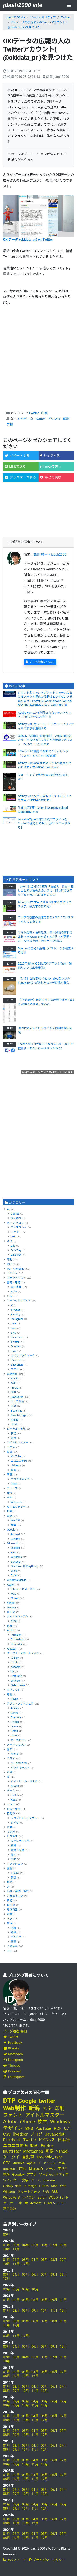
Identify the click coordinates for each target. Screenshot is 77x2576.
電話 (9, 1694)
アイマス (49, 2163)
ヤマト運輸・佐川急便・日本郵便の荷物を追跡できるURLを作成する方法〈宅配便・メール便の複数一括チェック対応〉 (45, 936)
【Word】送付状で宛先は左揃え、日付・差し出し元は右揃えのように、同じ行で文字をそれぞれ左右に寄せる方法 (46, 890)
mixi (13, 1351)
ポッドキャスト (20, 1767)
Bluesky (15, 1314)
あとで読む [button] (50, 477)
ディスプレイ (19, 1227)
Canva (14, 1712)
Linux (14, 1735)
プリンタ (53, 419)
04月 (25, 2245)
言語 (9, 1868)
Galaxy (15, 1657)
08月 (53, 2260)
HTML (14, 1387)
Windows (16, 1557)
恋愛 (9, 1827)
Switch (15, 1795)
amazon (9, 2169)
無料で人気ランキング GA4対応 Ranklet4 (46, 1072)
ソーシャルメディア (43, 17)
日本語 (15, 1872)
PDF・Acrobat (15, 1268)
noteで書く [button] (50, 466)
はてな (11, 1612)
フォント (13, 2115)
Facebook (16, 1337)
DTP (9, 1264)
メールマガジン (16, 1744)
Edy (13, 1245)
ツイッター (11, 2180)
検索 (13, 1525)
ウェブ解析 (17, 1401)
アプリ (32, 2174)
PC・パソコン (15, 1222)
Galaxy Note (18, 1685)
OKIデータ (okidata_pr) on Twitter (28, 239)
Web (9, 1515)
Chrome (15, 1538)
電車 (9, 1914)
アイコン (28, 2197)
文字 (25, 2180)
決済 (9, 1241)
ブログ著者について (40, 662)
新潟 (13, 1433)
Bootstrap (16, 1410)
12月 (25, 2264)
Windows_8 (11, 2197)
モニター (16, 1232)
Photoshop (17, 1639)
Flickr (14, 1483)
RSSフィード (14, 2560)
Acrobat (35, 2203)
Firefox (15, 1721)
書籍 (6, 2174)
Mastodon (13, 2054)
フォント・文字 (16, 1277)
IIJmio (14, 1662)
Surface (15, 1561)
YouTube (16, 1456)
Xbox (14, 1799)
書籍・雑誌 (13, 1282)
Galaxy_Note (12, 2186)
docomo (15, 1667)
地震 (9, 1511)
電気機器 (12, 1909)
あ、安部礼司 (19, 1763)
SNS (13, 1332)
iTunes (15, 1598)
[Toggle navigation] (69, 6)
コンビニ (16, 1937)
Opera (14, 1726)
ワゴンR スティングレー (25, 1818)
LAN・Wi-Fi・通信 (18, 1891)
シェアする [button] (50, 456)
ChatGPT (16, 1218)
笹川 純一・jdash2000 (50, 554)
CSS (13, 1392)
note (13, 1328)
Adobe (10, 1630)
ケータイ (11, 2157)
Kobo (14, 1291)
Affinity (15, 1708)
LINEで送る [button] (15, 466)
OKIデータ (25, 419)
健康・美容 (13, 1808)
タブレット (13, 1689)
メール (50, 2169)
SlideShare (17, 1364)
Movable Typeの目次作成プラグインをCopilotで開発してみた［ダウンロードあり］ (44, 823)
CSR (13, 1859)
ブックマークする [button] (20, 477)
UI (39, 2163)
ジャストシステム (17, 1616)
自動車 (11, 1813)
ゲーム (11, 1790)
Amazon (11, 1648)
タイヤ (15, 1822)
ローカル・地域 (16, 1428)
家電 (13, 1941)
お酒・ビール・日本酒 (24, 1781)
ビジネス (12, 1836)
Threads (16, 1309)
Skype (14, 1698)
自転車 (11, 1905)
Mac (13, 1593)
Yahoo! (11, 1602)
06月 (44, 2245)
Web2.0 (15, 1520)
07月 (53, 2245)
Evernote (16, 1717)
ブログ (15, 1369)
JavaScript (17, 1396)
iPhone (27, 2122)
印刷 (44, 413)
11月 (16, 2249)
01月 (6, 2245)
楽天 (9, 1625)
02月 (16, 2245)
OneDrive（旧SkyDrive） (25, 1566)
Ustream (16, 1465)
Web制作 (12, 1374)
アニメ (11, 1447)
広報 (9, 425)
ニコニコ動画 (19, 1460)
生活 (9, 1923)
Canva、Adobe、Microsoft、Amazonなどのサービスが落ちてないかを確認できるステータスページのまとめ (45, 740)
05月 (6, 2234)
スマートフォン (28, 2192)
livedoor (11, 1607)
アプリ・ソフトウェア (20, 1703)
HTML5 (49, 2203)
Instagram (17, 1319)
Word (14, 1570)
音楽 (9, 1749)
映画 (13, 1470)
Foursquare (13, 2077)
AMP (13, 1383)
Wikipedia (16, 1502)
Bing (13, 1552)
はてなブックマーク (23, 1355)
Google (11, 1529)
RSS (55, 2192)
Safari (14, 1731)
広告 (9, 1296)
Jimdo (14, 1424)
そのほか (12, 1946)
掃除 (13, 1932)
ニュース (12, 1488)
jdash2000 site (22, 5)
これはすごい (15, 1895)
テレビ (11, 1804)
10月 (6, 2249)
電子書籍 (16, 1286)
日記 (9, 1900)
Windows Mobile (16, 1579)
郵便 (9, 1882)
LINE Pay (16, 1254)
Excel (14, 1575)
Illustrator (16, 1644)
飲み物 (15, 1786)
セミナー (9, 2203)
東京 (13, 1438)
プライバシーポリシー (47, 2560)
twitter (40, 419)
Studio (14, 1378)
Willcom (15, 1680)
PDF (57, 2128)
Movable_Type (50, 2157)
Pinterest (16, 1360)
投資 (13, 1845)
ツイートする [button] (17, 456)
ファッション (15, 1863)
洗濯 (13, 1927)
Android (15, 1534)
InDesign (16, 1634)
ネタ (9, 1918)
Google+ (16, 1346)
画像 (49, 2151)
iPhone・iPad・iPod (22, 1589)
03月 (25, 2260)
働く (13, 1854)
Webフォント (58, 2197)
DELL (14, 1236)
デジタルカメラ (20, 1479)
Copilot (15, 1213)
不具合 (63, 2169)
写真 (9, 1474)
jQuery (14, 1419)
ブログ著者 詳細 (15, 2031)
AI (8, 1209)
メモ (9, 1950)
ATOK (14, 1621)
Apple (10, 1584)
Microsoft (12, 1543)
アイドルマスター (17, 1442)
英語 (13, 1877)
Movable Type (19, 1415)
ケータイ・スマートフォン (23, 1653)
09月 (63, 2245)
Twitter (65, 17)
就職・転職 (17, 1850)
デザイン (12, 1273)
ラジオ (11, 1758)
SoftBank (16, 1676)
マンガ (11, 1831)
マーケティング (20, 1840)
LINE (13, 1323)
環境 (9, 1493)
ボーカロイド (19, 1740)
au (12, 1671)
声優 (9, 1772)
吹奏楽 (15, 1753)
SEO (13, 1405)
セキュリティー (16, 1506)
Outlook (15, 1547)
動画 (9, 1451)
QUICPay (16, 1250)
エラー (62, 2203)
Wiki (9, 1497)
